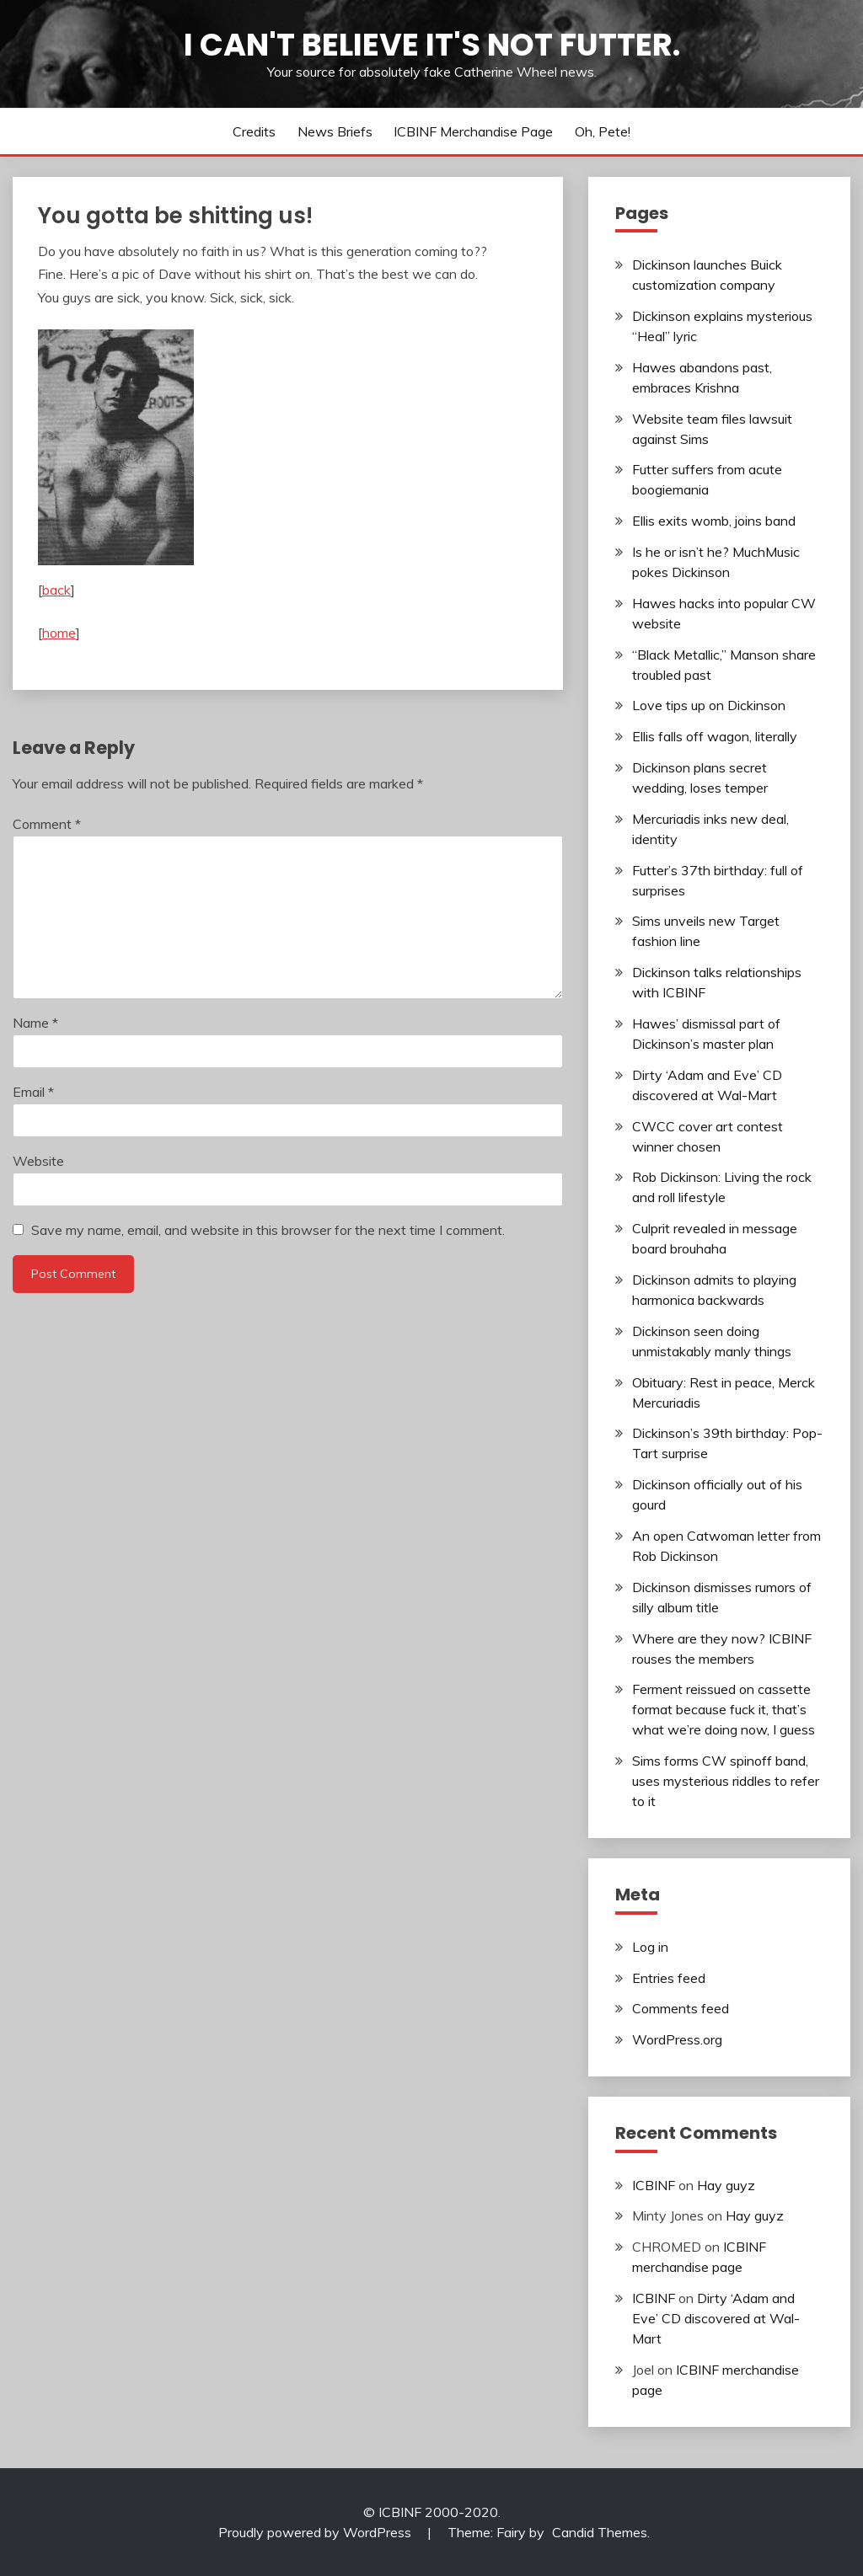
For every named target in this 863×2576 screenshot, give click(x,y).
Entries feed (668, 1977)
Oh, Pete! (602, 131)
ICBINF (653, 2185)
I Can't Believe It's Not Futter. (432, 45)
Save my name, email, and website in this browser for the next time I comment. (268, 1229)
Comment (47, 823)
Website (38, 1160)
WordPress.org (677, 2039)
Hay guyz (726, 2185)
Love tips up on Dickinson (708, 705)
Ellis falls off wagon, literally (714, 736)
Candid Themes (599, 2532)
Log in (650, 1946)
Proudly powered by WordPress (316, 2532)
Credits (254, 131)
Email (33, 1091)
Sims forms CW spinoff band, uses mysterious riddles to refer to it (725, 1780)
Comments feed (680, 2008)
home (59, 632)
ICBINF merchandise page (473, 131)
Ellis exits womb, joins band (714, 520)
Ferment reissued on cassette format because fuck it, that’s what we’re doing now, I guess (723, 1709)
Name (35, 1022)
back (56, 589)
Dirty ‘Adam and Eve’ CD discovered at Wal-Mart (716, 2318)
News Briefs (335, 131)
